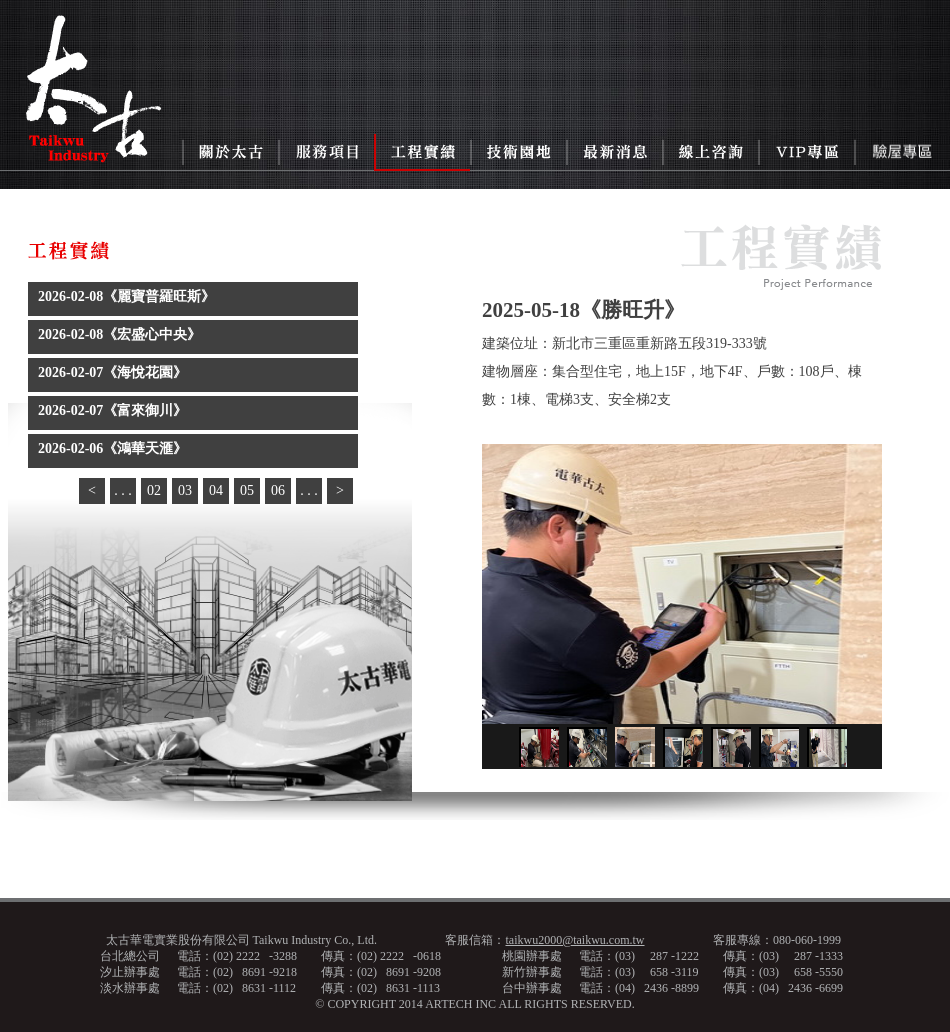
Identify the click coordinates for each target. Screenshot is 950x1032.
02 (154, 490)
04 (216, 490)
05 (247, 490)
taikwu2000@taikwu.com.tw (574, 940)
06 (278, 490)
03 (185, 490)
